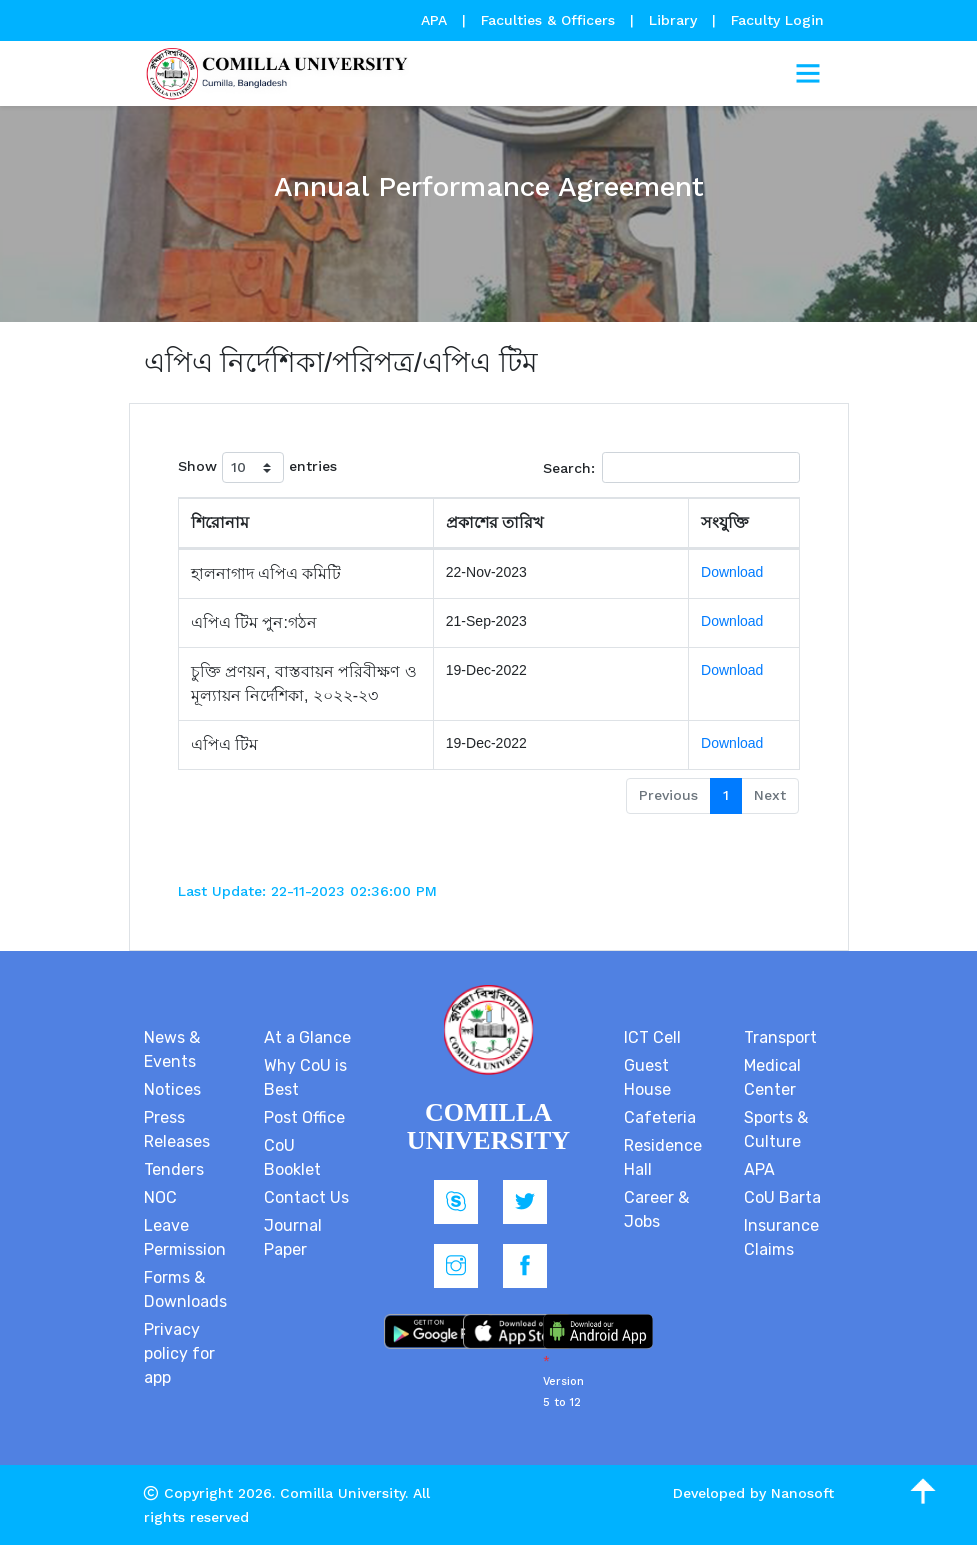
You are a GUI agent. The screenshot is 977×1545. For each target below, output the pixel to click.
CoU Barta (782, 1197)
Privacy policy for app (179, 1353)
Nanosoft (802, 1493)
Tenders (174, 1169)
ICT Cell (652, 1037)
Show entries (257, 467)
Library (675, 20)
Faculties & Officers (548, 20)
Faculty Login (777, 20)
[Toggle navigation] (808, 74)
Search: (671, 467)
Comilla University (342, 1493)
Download (732, 572)
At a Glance (307, 1037)
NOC (160, 1197)
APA (436, 20)
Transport (780, 1037)
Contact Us (306, 1197)
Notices (172, 1089)
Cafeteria (660, 1117)
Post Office (304, 1117)
